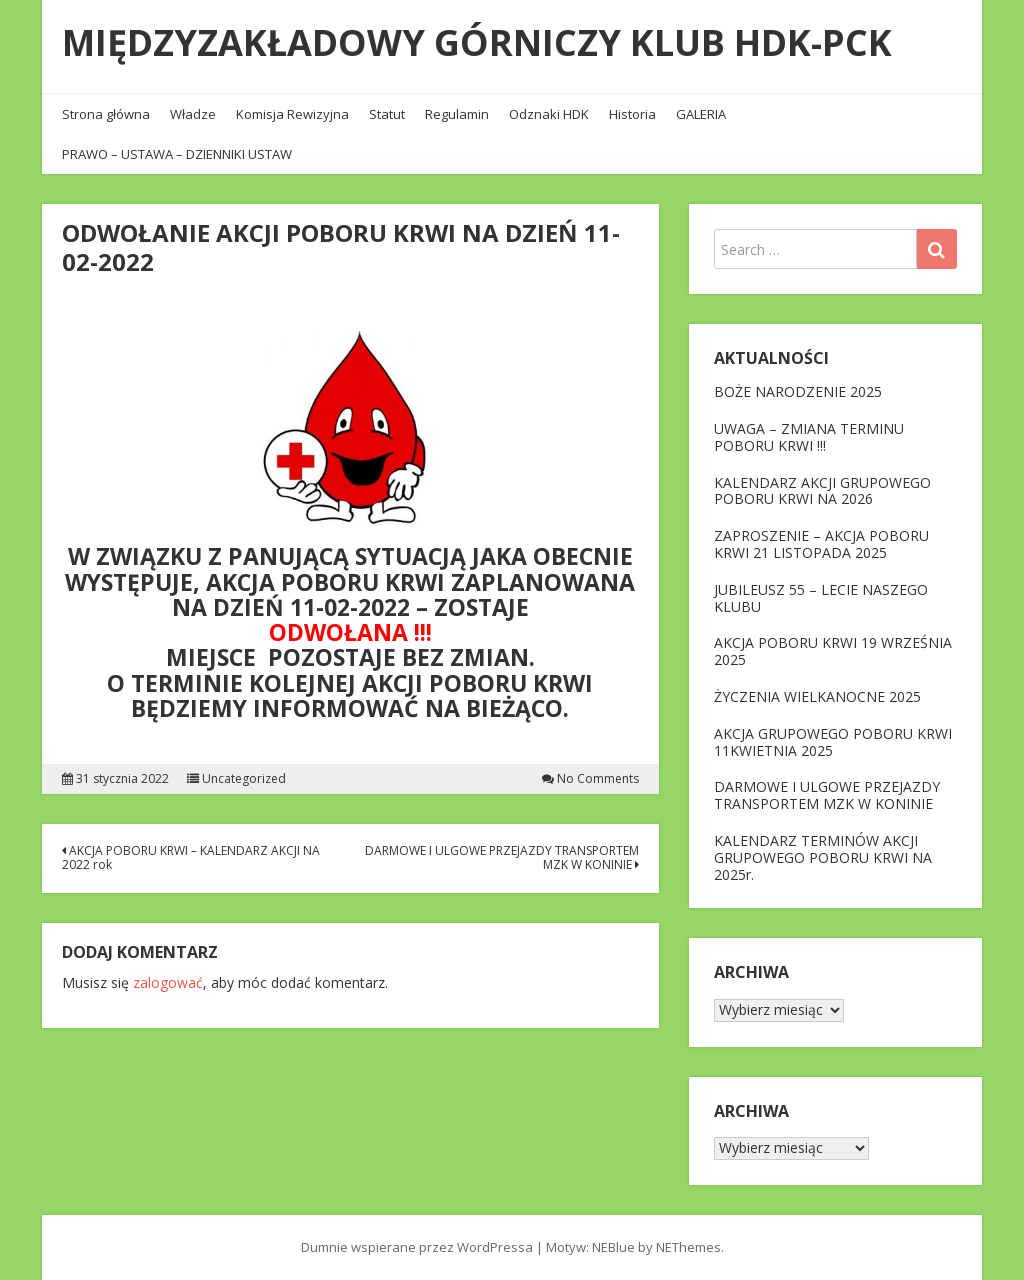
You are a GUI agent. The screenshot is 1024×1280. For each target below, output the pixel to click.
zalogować (168, 982)
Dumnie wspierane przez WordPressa (417, 1247)
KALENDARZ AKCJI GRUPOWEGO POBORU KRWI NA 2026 (822, 491)
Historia (632, 114)
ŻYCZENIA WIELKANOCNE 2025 (817, 696)
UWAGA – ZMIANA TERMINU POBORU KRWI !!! (809, 437)
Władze (193, 114)
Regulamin (457, 114)
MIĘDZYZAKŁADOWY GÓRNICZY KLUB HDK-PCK (477, 42)
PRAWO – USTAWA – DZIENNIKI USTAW (177, 154)
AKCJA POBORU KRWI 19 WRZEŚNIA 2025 (833, 651)
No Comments (598, 779)
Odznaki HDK (549, 114)
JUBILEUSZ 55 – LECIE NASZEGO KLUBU (821, 598)
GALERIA (701, 114)
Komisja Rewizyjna (292, 114)
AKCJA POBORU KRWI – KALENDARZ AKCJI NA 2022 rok (191, 857)
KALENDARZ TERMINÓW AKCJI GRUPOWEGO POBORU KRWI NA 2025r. (823, 857)
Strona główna (106, 114)
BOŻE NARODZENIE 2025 (798, 391)
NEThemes (688, 1247)
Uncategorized (244, 779)
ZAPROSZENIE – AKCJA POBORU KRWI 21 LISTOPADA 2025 (821, 544)
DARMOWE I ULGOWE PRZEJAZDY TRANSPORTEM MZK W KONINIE (502, 857)
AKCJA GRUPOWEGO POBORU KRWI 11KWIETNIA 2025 (833, 742)
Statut (387, 114)
